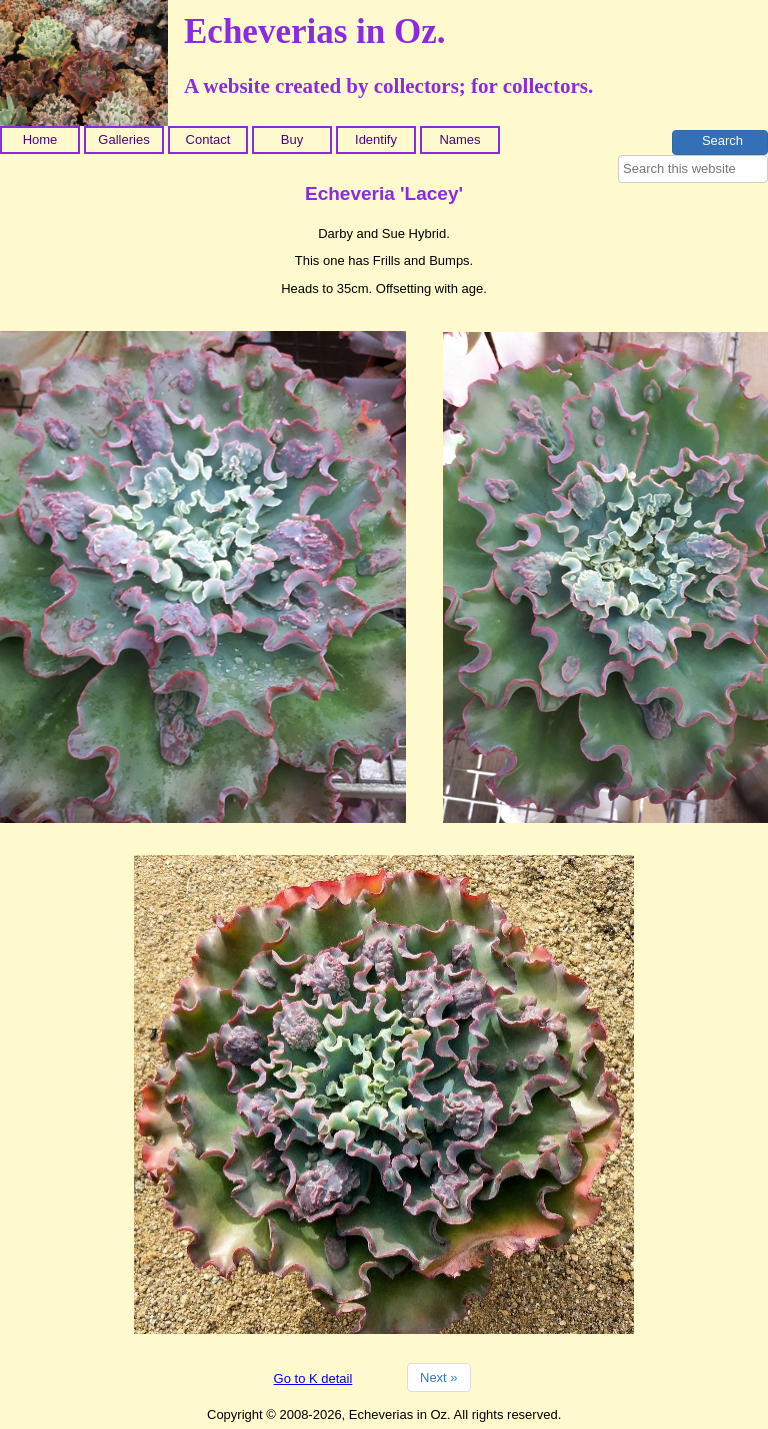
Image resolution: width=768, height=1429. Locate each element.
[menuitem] (42, 140)
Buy (292, 139)
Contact (208, 139)
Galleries (123, 139)
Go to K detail (313, 1378)
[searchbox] (693, 169)
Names (459, 139)
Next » (439, 1377)
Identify (376, 139)
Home (40, 139)
